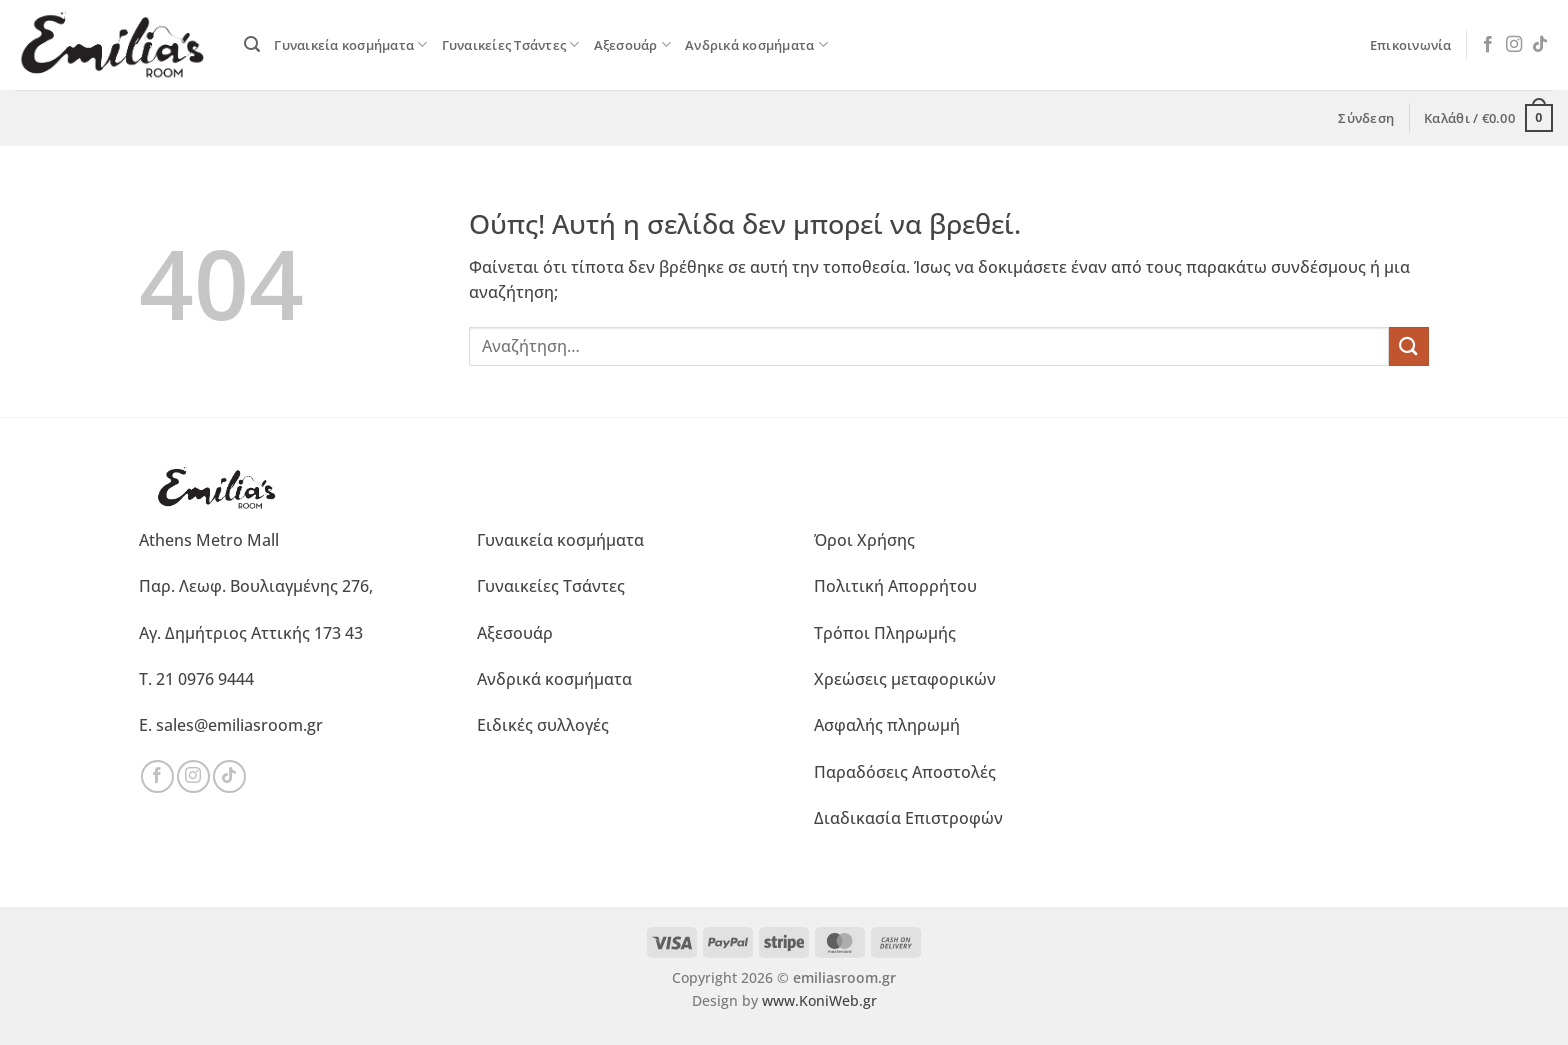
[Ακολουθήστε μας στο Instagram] (1514, 45)
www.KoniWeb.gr (819, 1000)
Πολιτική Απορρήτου (895, 586)
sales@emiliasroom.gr (239, 725)
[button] (252, 44)
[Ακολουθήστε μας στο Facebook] (1488, 45)
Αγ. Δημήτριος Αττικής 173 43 (251, 633)
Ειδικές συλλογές (543, 725)
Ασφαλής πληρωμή (887, 725)
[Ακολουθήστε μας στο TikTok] (1540, 45)
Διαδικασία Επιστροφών (908, 818)
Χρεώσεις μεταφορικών (905, 679)
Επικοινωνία (1411, 45)
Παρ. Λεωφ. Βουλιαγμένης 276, (256, 586)
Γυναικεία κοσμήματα (350, 44)
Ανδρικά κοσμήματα (756, 44)
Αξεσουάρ (633, 44)
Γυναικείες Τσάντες (511, 44)
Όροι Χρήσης (864, 540)
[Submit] (1409, 346)
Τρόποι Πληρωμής (885, 633)
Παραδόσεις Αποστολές (905, 772)
